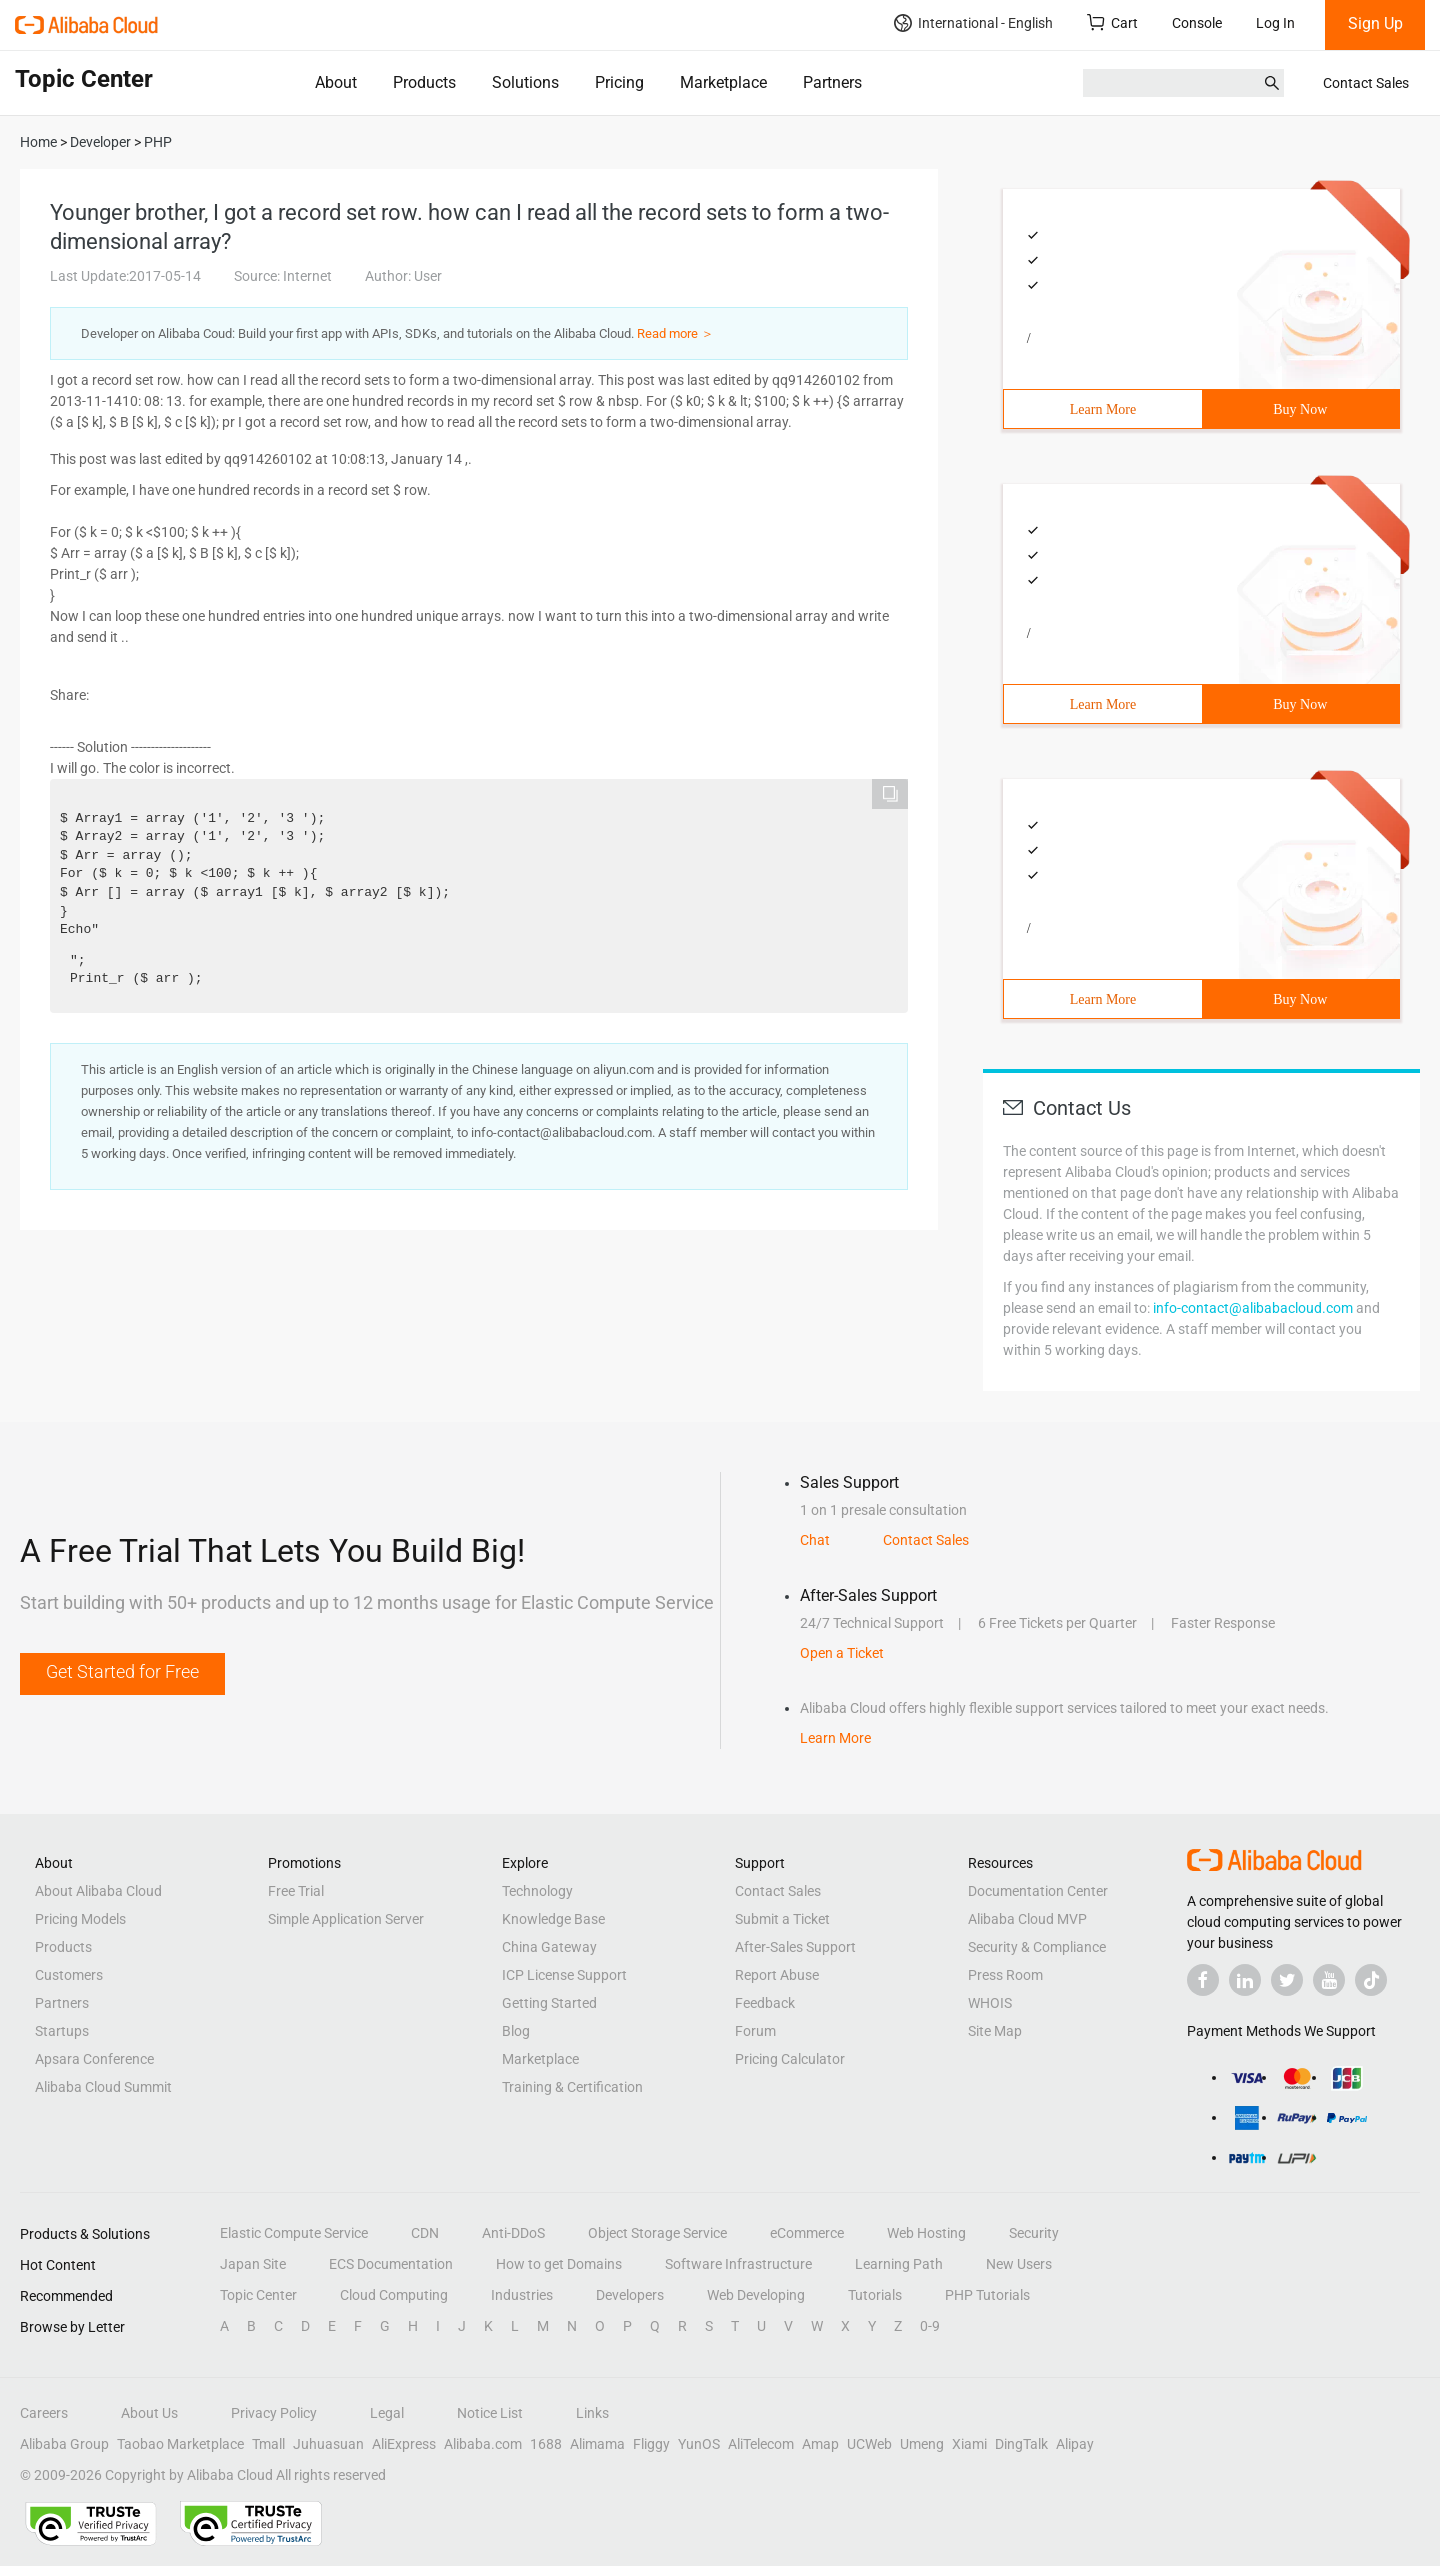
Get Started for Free (122, 1671)
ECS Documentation (391, 2264)
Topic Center (258, 2295)
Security (1034, 2233)
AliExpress (404, 2444)
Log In (1275, 23)
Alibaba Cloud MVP (1027, 1919)
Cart (1112, 22)
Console (1197, 23)
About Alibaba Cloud (98, 1891)
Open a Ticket (842, 1653)
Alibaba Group (64, 2444)
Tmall (268, 2444)
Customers (69, 1975)
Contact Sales (1366, 83)
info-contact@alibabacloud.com (1253, 1308)
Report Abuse (777, 1975)
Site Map (995, 2031)
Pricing (619, 82)
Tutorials (875, 2295)
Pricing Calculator (790, 2059)
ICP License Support (564, 1975)
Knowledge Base (553, 1919)
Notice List (490, 2413)
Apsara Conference (94, 2059)
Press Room (1005, 1975)
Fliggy (651, 2444)
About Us (149, 2413)
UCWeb (869, 2444)
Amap (820, 2444)
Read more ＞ (675, 333)
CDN (425, 2233)
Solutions (525, 82)
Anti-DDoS (513, 2233)
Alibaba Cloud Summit (103, 2087)
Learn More (1103, 409)
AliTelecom (761, 2444)
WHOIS (990, 2003)
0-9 (930, 2326)
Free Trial (296, 1891)
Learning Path (899, 2264)
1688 (546, 2444)
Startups (62, 2031)
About (336, 82)
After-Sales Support (795, 1947)
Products (424, 82)
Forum (755, 2031)
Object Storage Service (657, 2233)
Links (592, 2413)
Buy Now (1300, 409)
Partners (832, 82)
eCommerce (807, 2233)
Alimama (597, 2444)
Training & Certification (572, 2087)
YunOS (699, 2444)
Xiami (969, 2444)
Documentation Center (1038, 1891)
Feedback (765, 2003)
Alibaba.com (483, 2444)
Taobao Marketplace (180, 2444)
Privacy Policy (274, 2413)
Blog (516, 2031)
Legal (387, 2413)
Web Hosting (926, 2233)
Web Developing (756, 2295)
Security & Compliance (1037, 1947)
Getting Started (549, 2003)
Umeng (922, 2444)
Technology (537, 1891)
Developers (630, 2295)
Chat (815, 1540)
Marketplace (723, 82)
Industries (522, 2295)
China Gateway (549, 1947)
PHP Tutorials (987, 2295)
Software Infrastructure (738, 2264)
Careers (44, 2413)
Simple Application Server (346, 1919)
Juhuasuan (328, 2444)
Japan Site (253, 2264)
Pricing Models (80, 1919)
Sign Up (1375, 23)
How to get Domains (559, 2264)
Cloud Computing (394, 2295)
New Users (1019, 2264)
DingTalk (1021, 2444)
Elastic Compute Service (294, 2233)
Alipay (1075, 2444)
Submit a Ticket (782, 1919)
